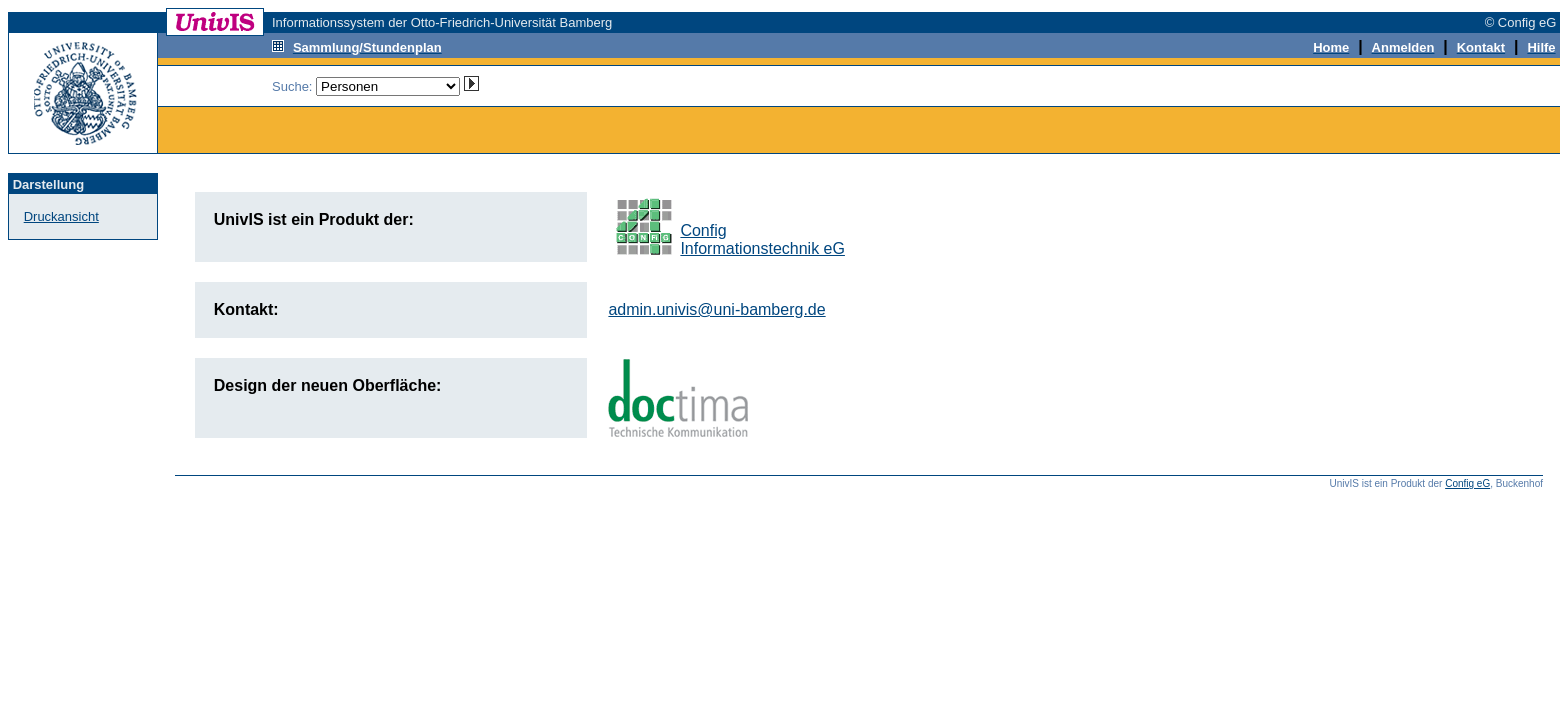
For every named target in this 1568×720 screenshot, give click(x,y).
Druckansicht (61, 216)
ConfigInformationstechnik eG (762, 239)
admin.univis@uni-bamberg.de (716, 309)
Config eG (1467, 483)
